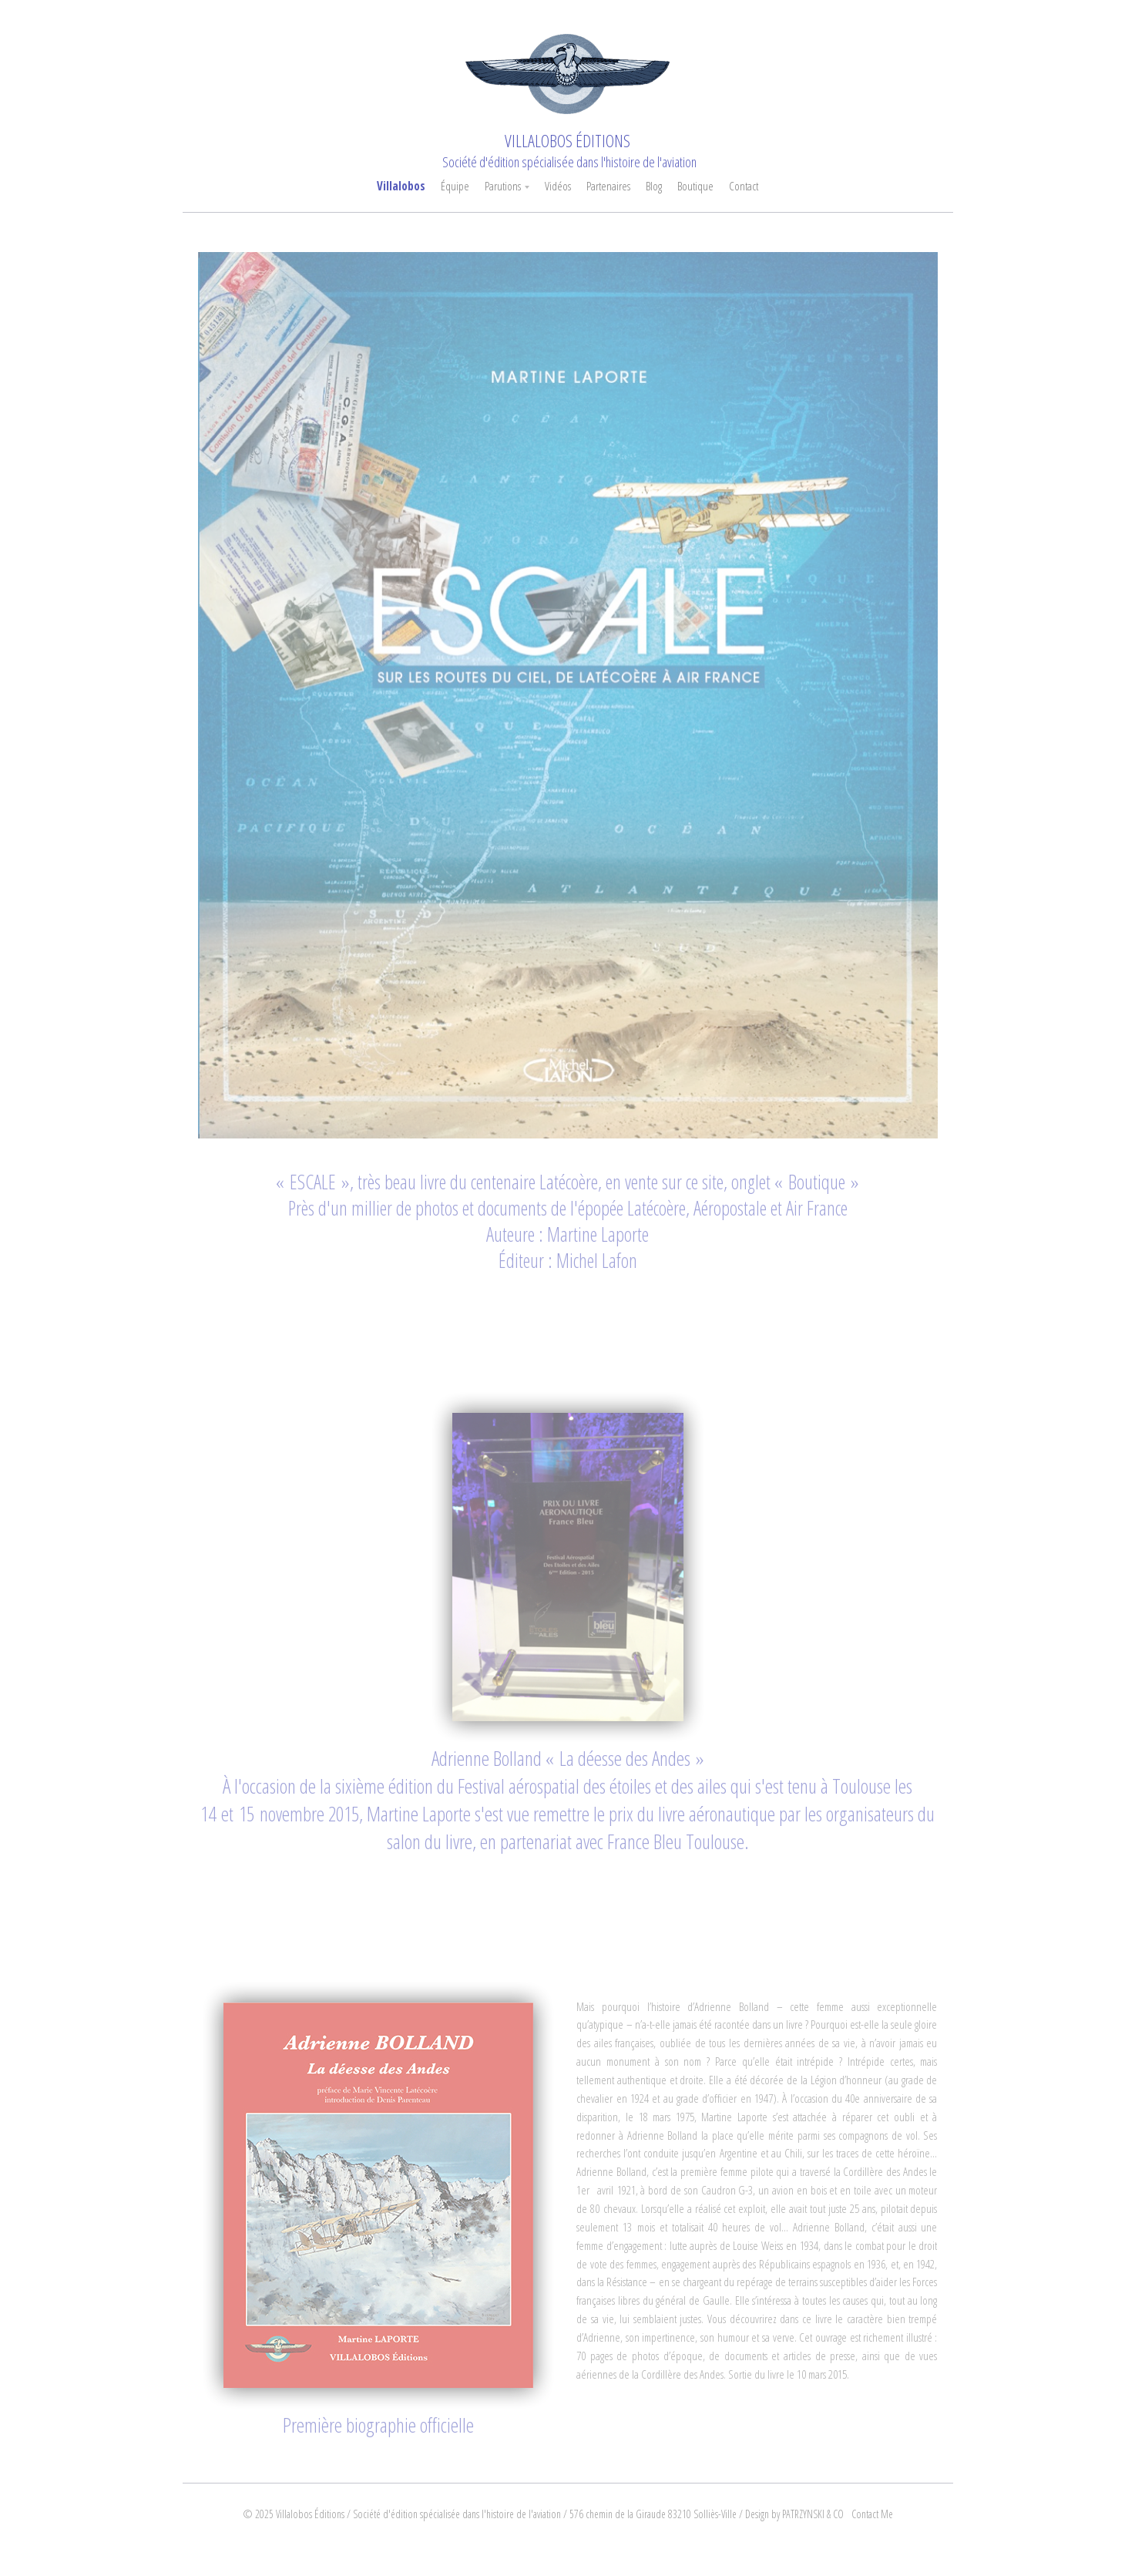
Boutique (695, 186)
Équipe (455, 186)
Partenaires (608, 186)
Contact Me (872, 2514)
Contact (743, 186)
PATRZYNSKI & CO (813, 2514)
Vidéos (558, 186)
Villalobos (401, 186)
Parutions (503, 186)
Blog (654, 186)
